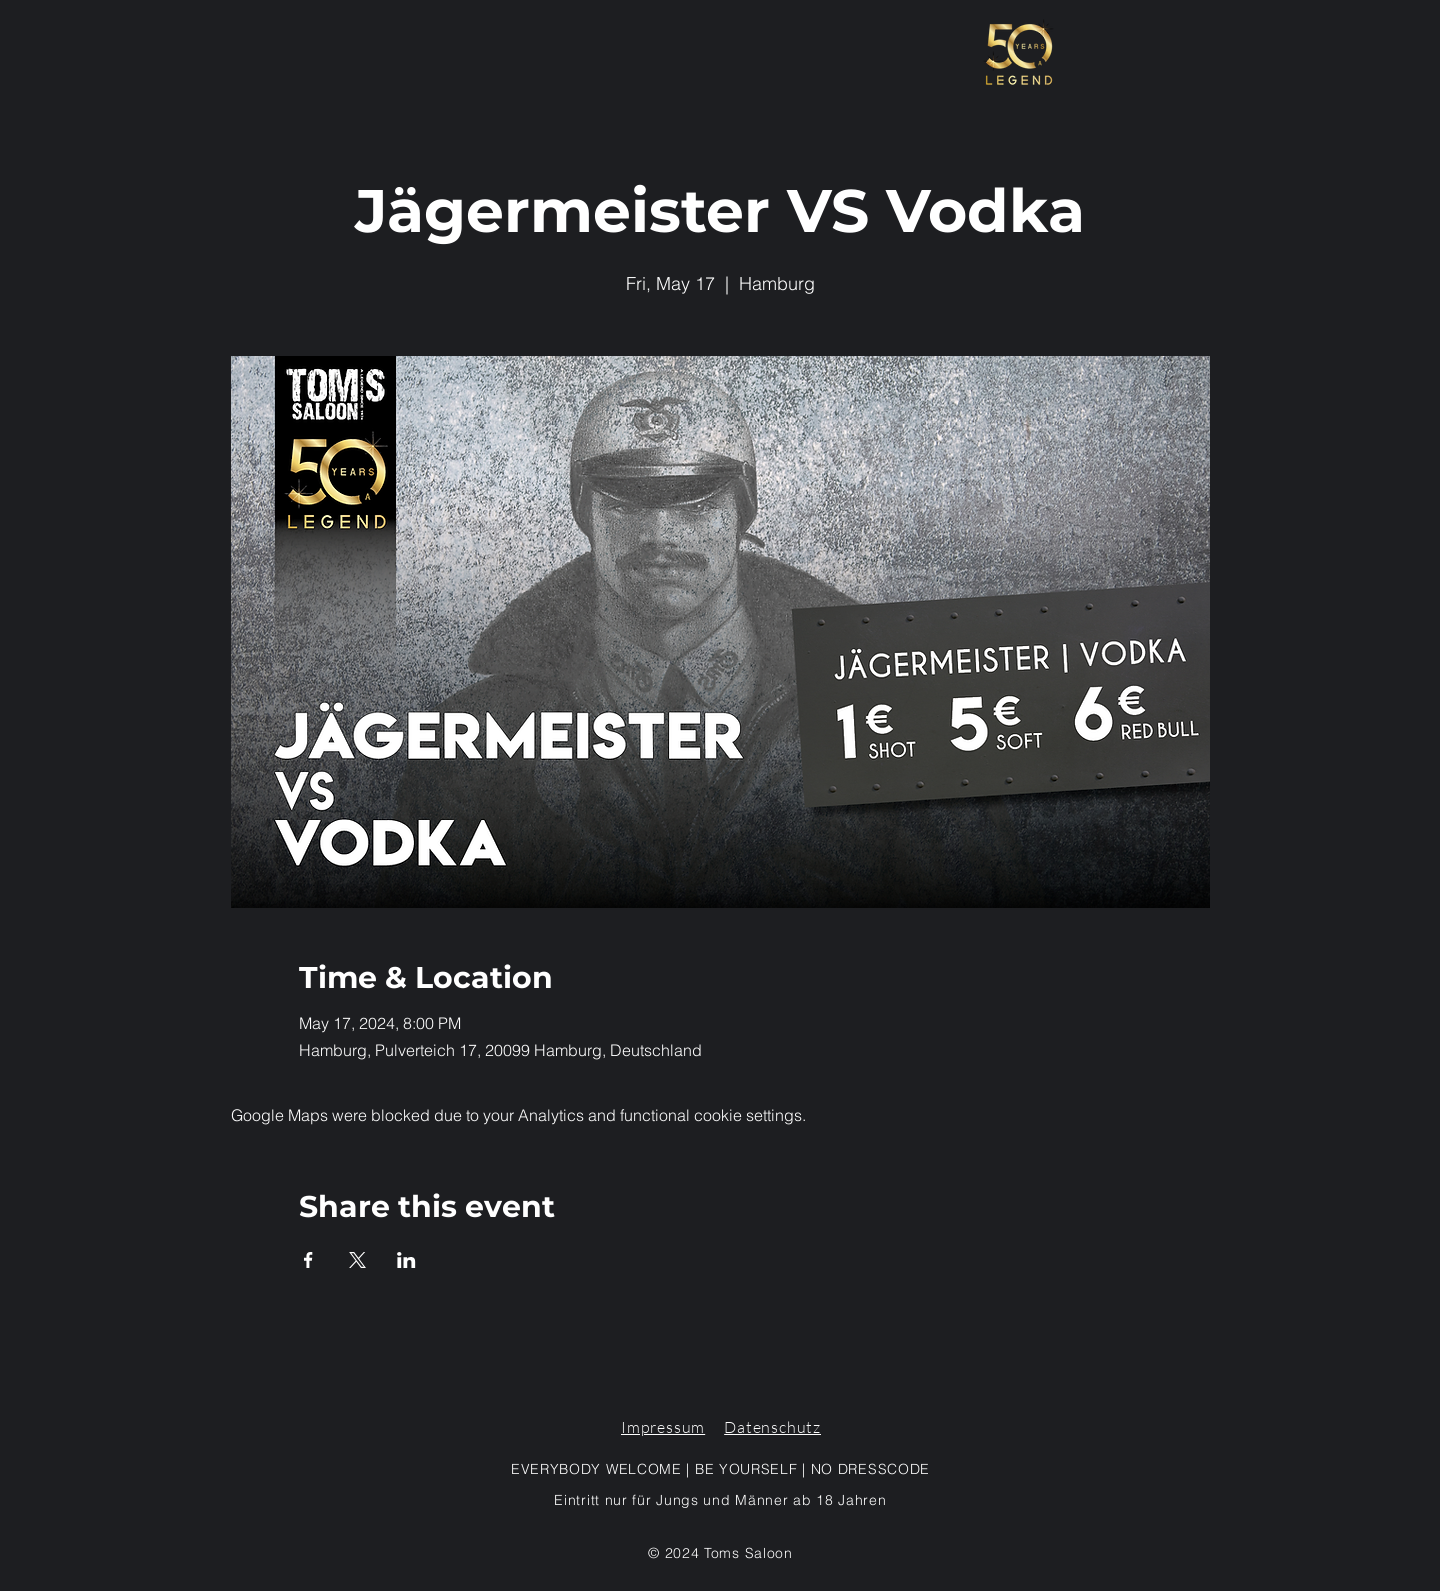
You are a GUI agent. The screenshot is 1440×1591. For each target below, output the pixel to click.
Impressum (663, 1427)
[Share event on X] (357, 1260)
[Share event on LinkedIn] (406, 1260)
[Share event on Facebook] (308, 1260)
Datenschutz (772, 1427)
